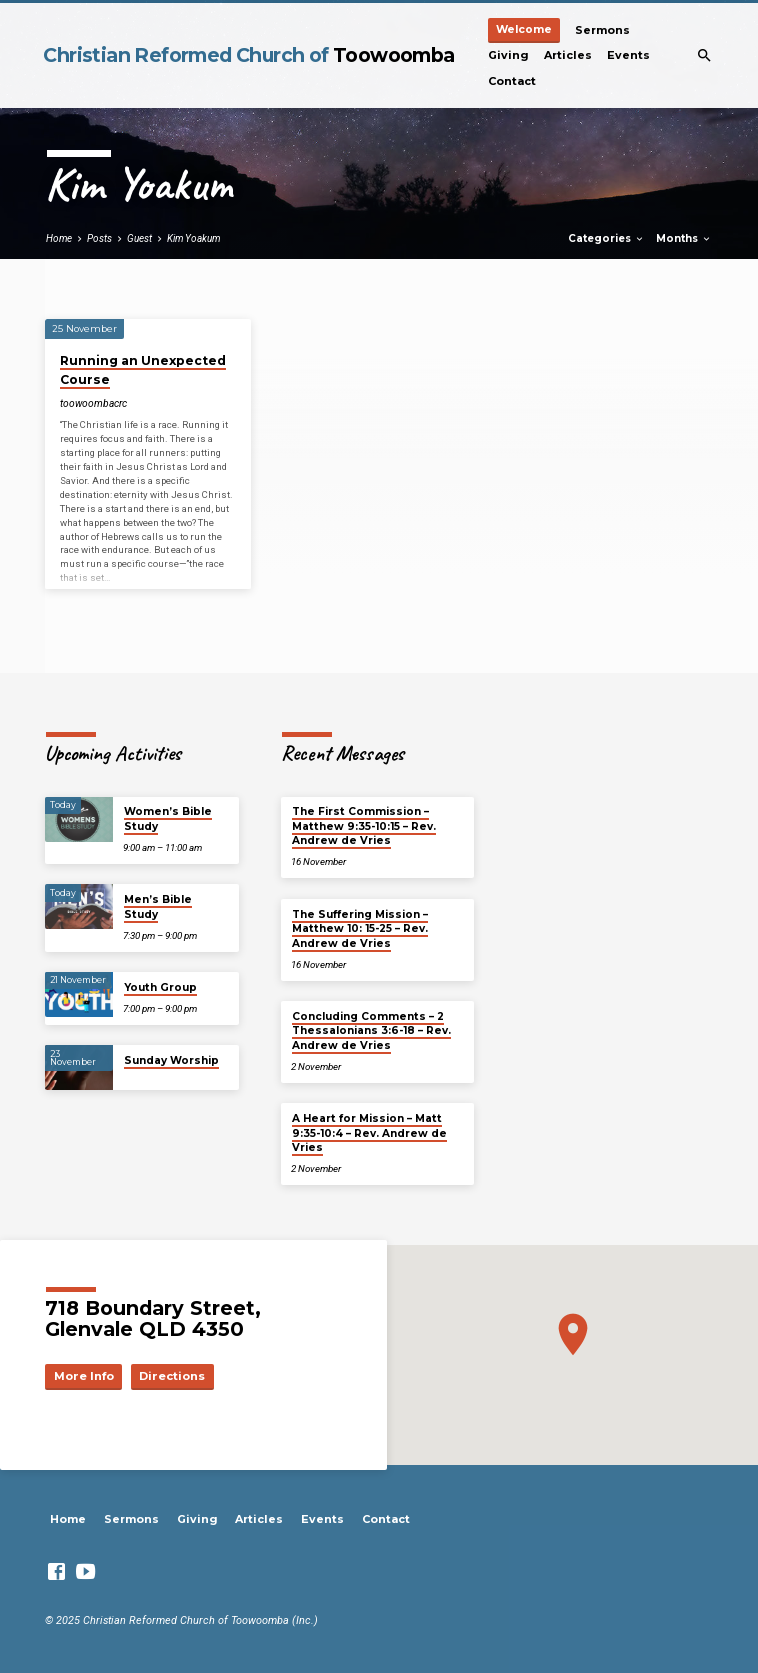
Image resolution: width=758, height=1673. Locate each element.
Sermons (602, 30)
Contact (512, 81)
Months (684, 238)
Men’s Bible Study (158, 906)
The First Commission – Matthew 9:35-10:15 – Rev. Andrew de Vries (364, 826)
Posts (99, 238)
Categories (606, 238)
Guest (139, 238)
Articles (568, 55)
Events (628, 55)
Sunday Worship (171, 1060)
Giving (508, 55)
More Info (84, 1376)
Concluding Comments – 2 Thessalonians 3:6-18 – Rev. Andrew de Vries (371, 1031)
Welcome (524, 29)
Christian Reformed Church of (248, 55)
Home (59, 238)
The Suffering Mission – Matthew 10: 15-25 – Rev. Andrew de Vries (360, 929)
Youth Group (160, 987)
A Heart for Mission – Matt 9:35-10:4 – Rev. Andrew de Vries (369, 1133)
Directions (172, 1376)
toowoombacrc (93, 403)
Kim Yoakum (193, 238)
